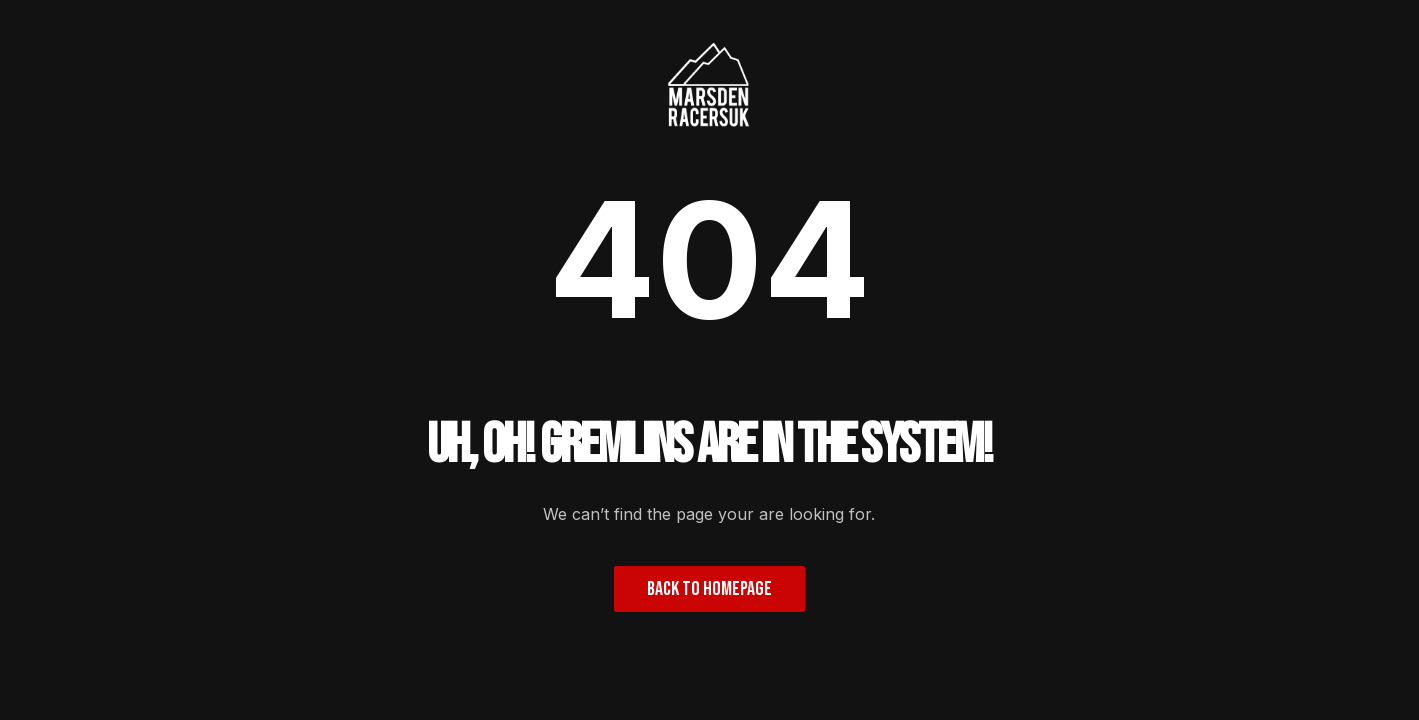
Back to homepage (709, 589)
